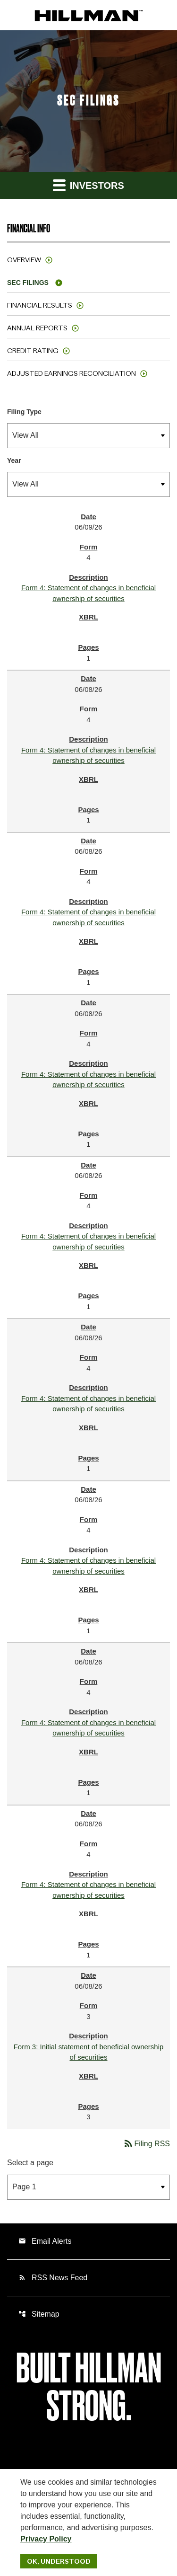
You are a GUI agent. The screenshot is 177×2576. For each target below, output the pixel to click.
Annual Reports (37, 328)
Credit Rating (33, 350)
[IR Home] (88, 15)
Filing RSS (146, 2144)
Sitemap (38, 2314)
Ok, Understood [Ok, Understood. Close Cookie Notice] (59, 2561)
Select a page (30, 2163)
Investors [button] (88, 184)
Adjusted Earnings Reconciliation (71, 373)
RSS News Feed (52, 2278)
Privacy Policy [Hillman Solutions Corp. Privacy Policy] (46, 2539)
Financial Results (39, 305)
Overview (24, 260)
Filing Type (24, 412)
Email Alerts (44, 2241)
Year (14, 460)
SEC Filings (28, 282)
